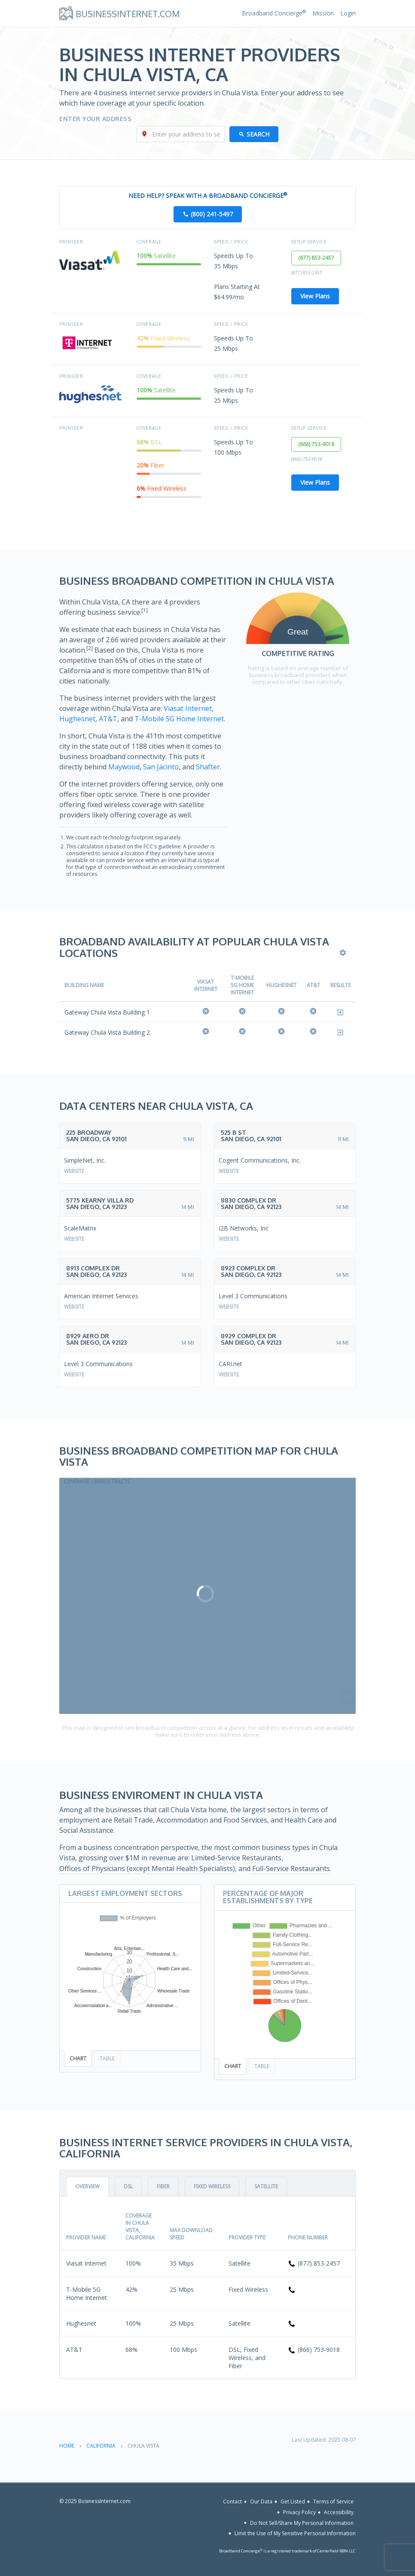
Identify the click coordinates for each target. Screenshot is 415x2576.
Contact (232, 2501)
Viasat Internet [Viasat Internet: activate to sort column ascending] (205, 985)
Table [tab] (107, 2058)
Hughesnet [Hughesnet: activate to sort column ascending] (281, 985)
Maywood (124, 767)
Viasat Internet (188, 708)
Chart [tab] (78, 2058)
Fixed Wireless (212, 2186)
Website (74, 1171)
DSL (128, 2186)
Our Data (261, 2501)
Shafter (208, 767)
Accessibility (339, 2512)
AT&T (108, 718)
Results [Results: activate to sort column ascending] (340, 985)
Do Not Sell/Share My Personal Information (302, 2522)
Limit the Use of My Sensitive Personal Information (295, 2533)
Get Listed (293, 2501)
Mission (323, 13)
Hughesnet (77, 718)
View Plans (315, 296)
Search (258, 134)
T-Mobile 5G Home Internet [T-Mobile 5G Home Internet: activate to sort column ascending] (242, 985)
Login (348, 13)
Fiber (163, 2186)
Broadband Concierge (274, 13)
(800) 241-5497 (212, 214)
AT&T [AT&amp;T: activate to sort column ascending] (313, 985)
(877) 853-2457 (316, 257)
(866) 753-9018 (316, 444)
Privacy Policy (299, 2512)
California (101, 2445)
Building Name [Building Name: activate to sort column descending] (84, 985)
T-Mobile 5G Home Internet (179, 718)
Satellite (266, 2186)
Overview (87, 2186)
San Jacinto (161, 767)
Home (66, 2445)
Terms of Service (333, 2501)
